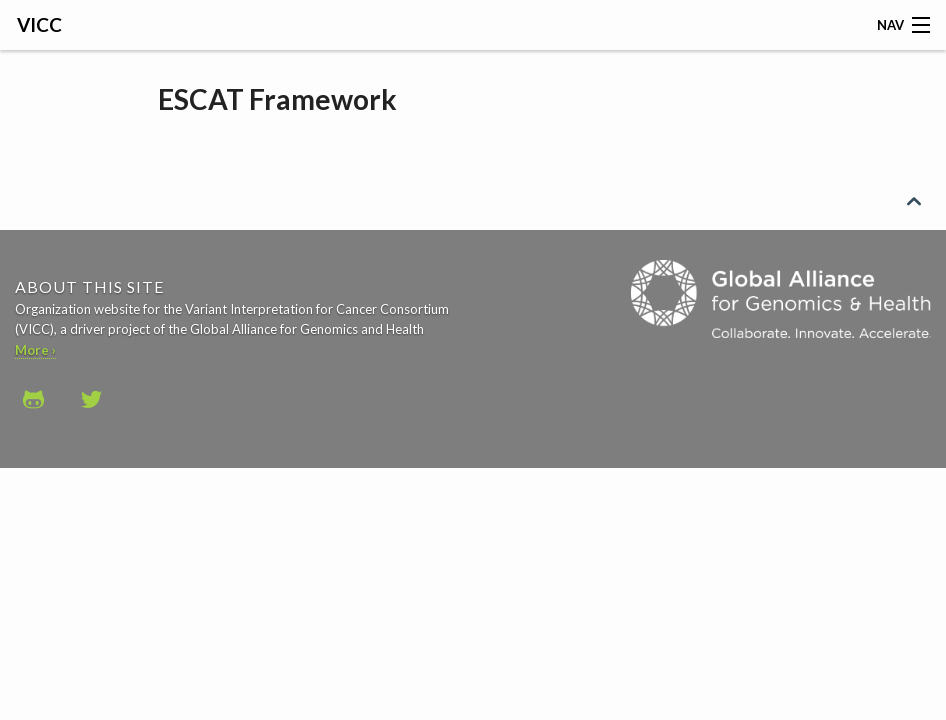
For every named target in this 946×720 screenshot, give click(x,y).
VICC (39, 24)
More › (35, 350)
